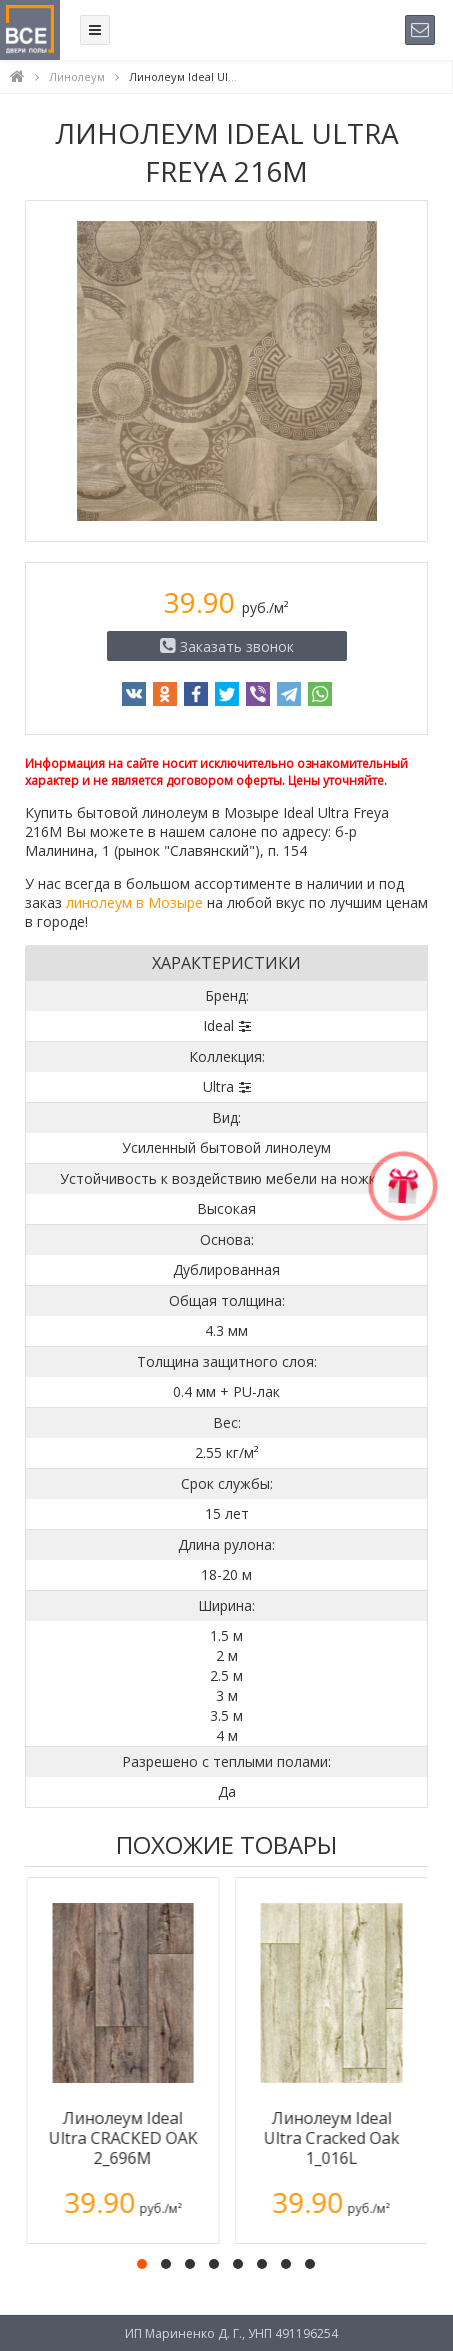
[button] (142, 2264)
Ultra (218, 1086)
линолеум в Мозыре (134, 902)
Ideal (218, 1025)
